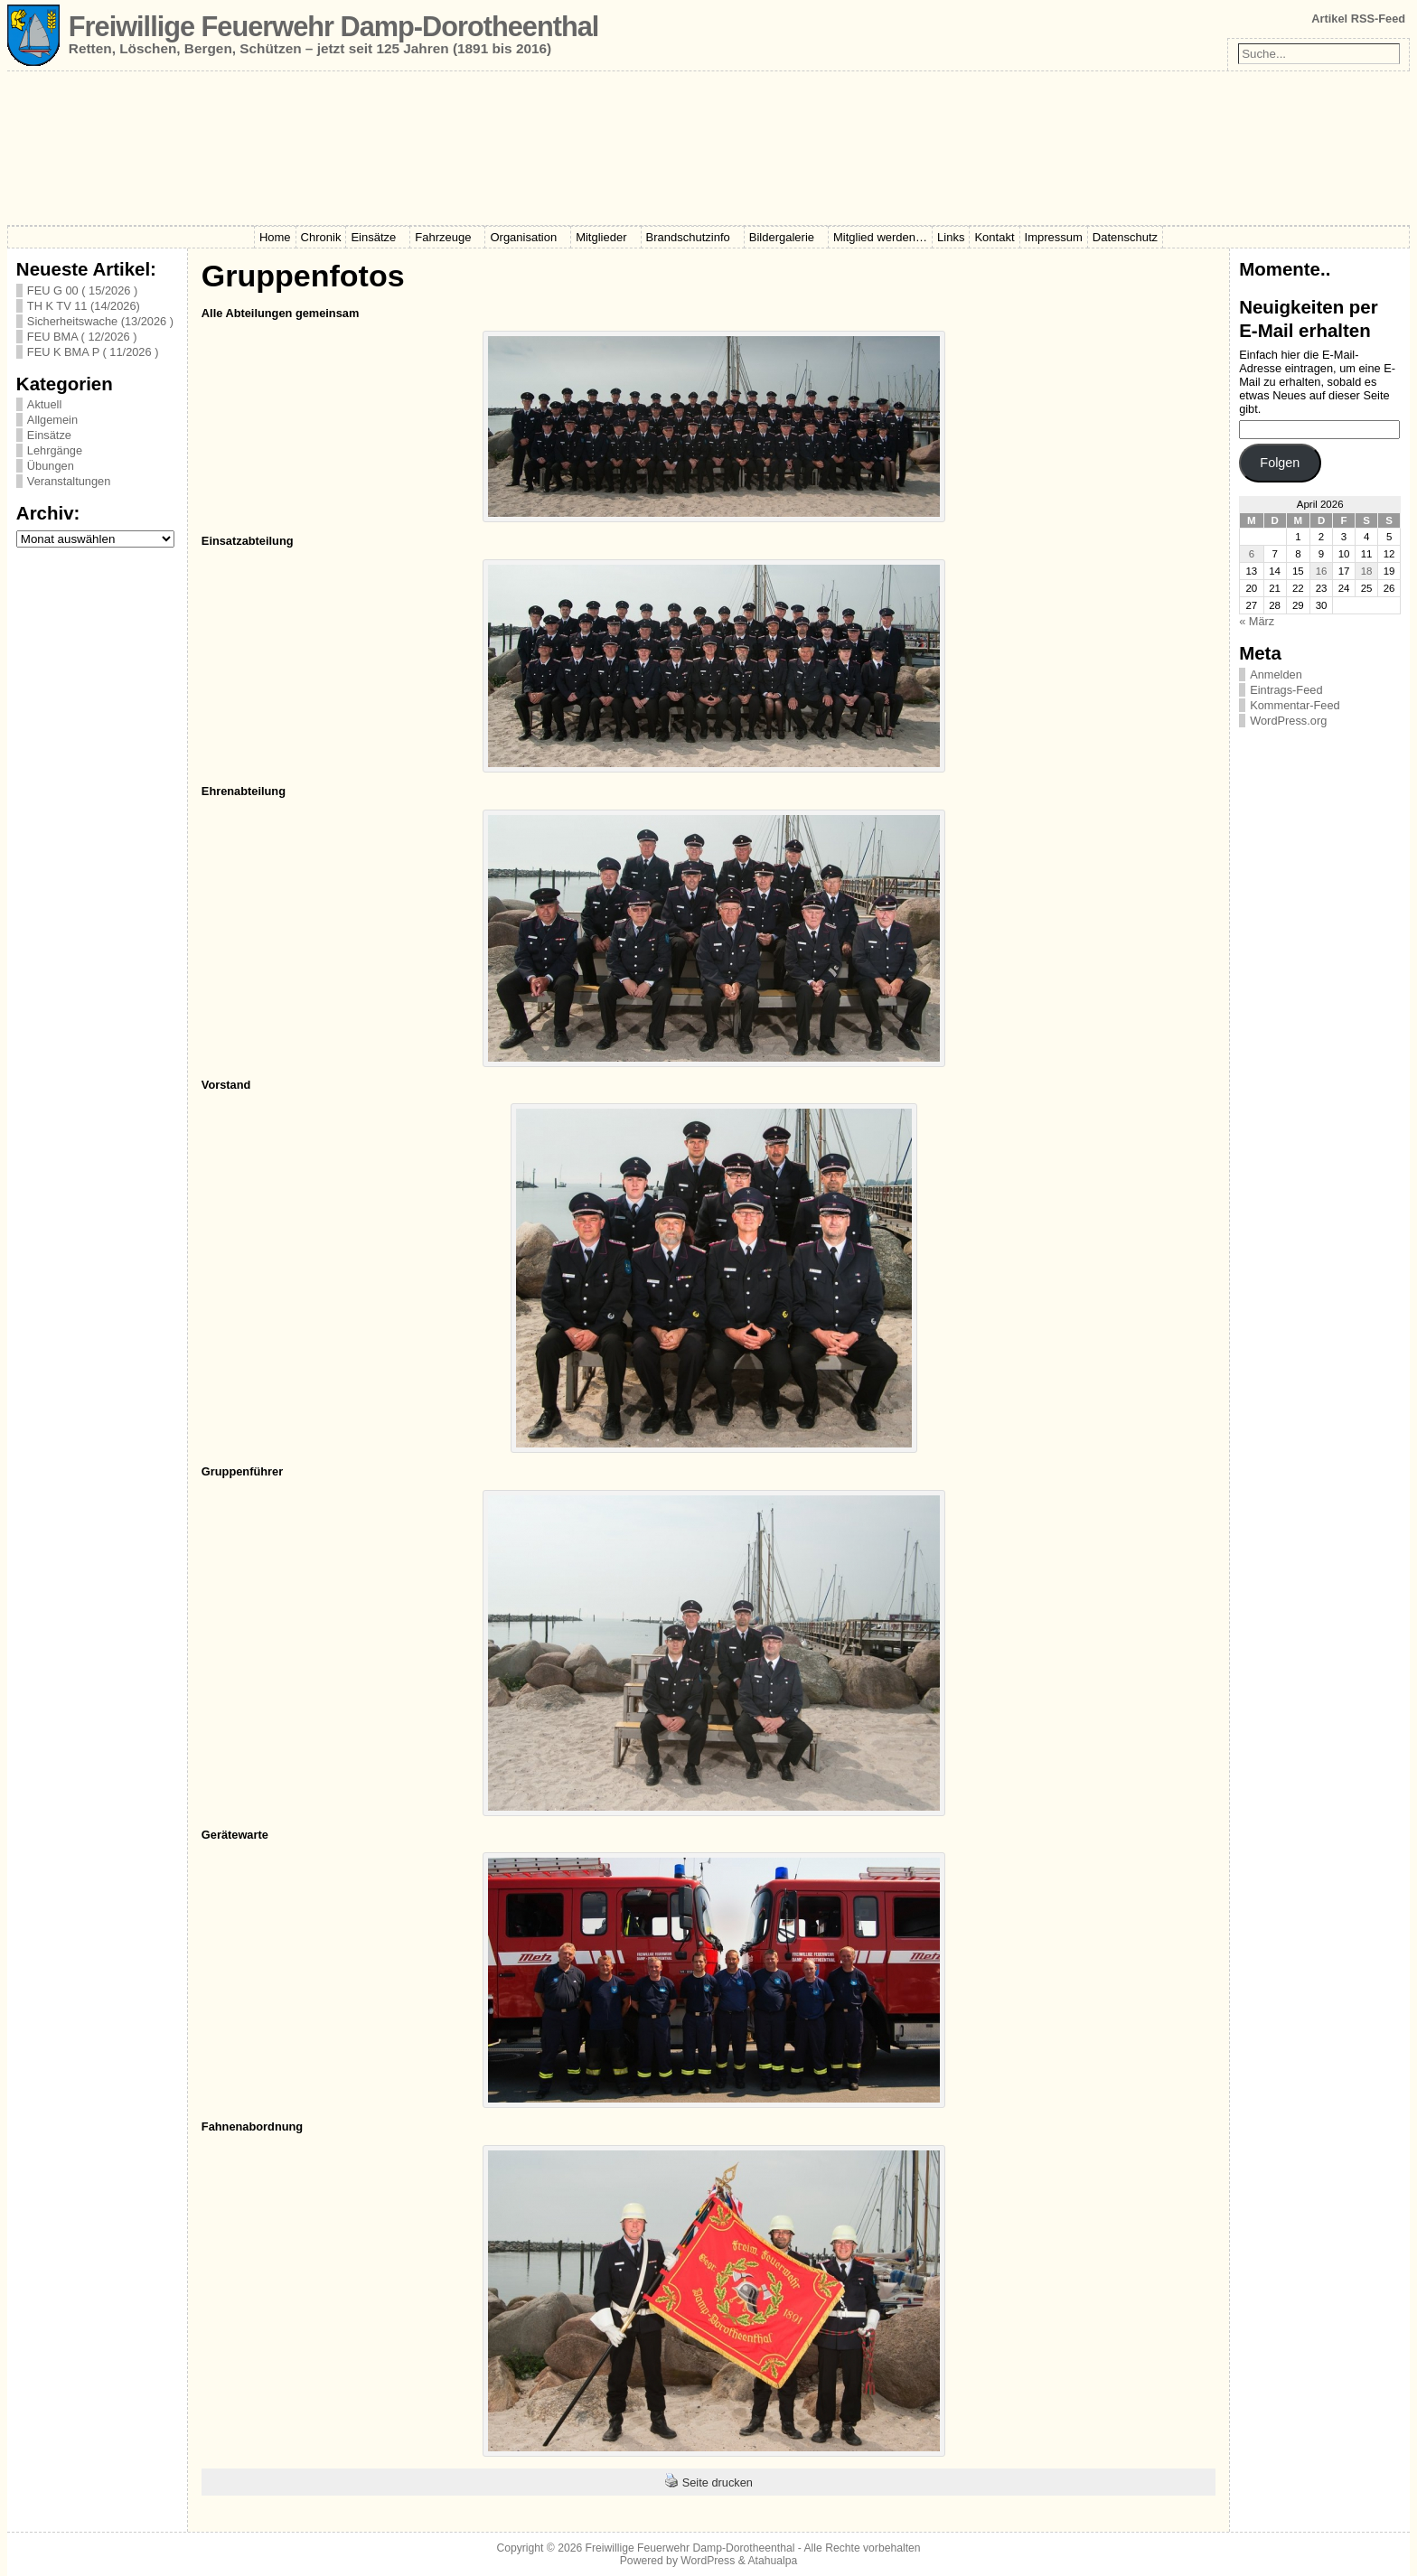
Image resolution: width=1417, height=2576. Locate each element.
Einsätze (49, 435)
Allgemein (52, 419)
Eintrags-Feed (1286, 690)
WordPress (707, 2560)
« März (1256, 621)
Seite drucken (717, 2482)
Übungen (50, 466)
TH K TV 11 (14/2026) (83, 306)
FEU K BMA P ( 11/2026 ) (93, 352)
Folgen (1280, 462)
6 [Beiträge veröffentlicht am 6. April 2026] (1251, 553)
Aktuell (44, 404)
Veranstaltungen (69, 481)
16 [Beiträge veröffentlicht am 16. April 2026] (1322, 571)
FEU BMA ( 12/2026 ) (82, 336)
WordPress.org (1288, 720)
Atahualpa (772, 2560)
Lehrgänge (54, 450)
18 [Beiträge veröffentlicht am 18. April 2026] (1367, 571)
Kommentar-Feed (1295, 705)
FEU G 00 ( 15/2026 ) (82, 290)
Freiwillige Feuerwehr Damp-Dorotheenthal (333, 26)
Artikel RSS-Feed (1358, 18)
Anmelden (1276, 674)
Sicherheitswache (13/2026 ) (100, 321)
